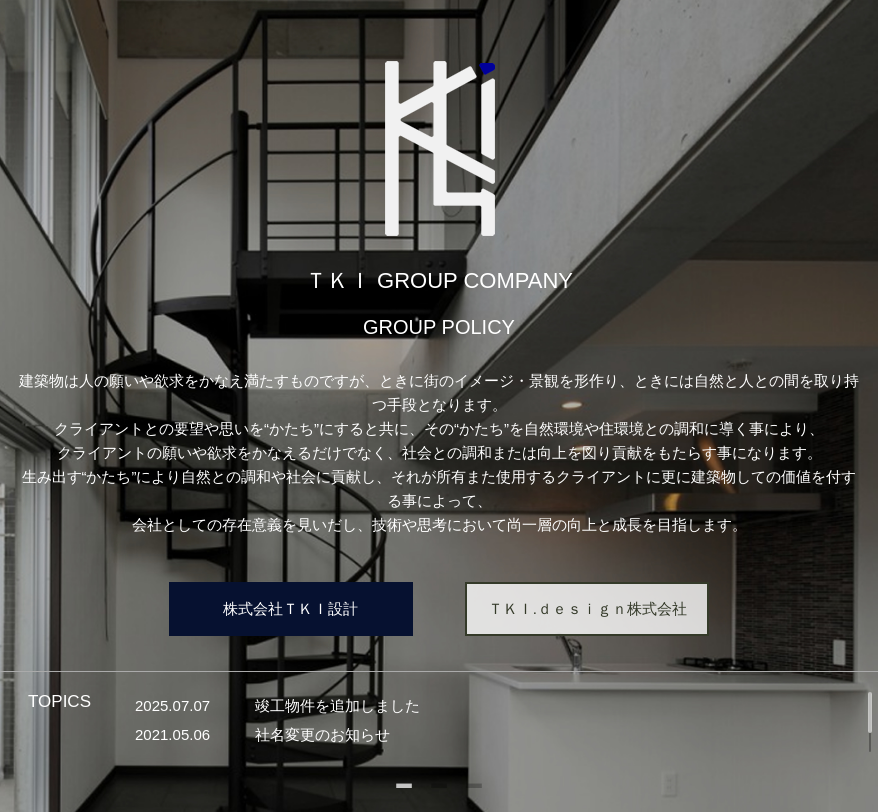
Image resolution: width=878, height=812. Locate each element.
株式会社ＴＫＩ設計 (290, 608)
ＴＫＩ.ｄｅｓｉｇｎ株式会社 (587, 608)
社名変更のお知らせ (322, 734)
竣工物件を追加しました (337, 705)
